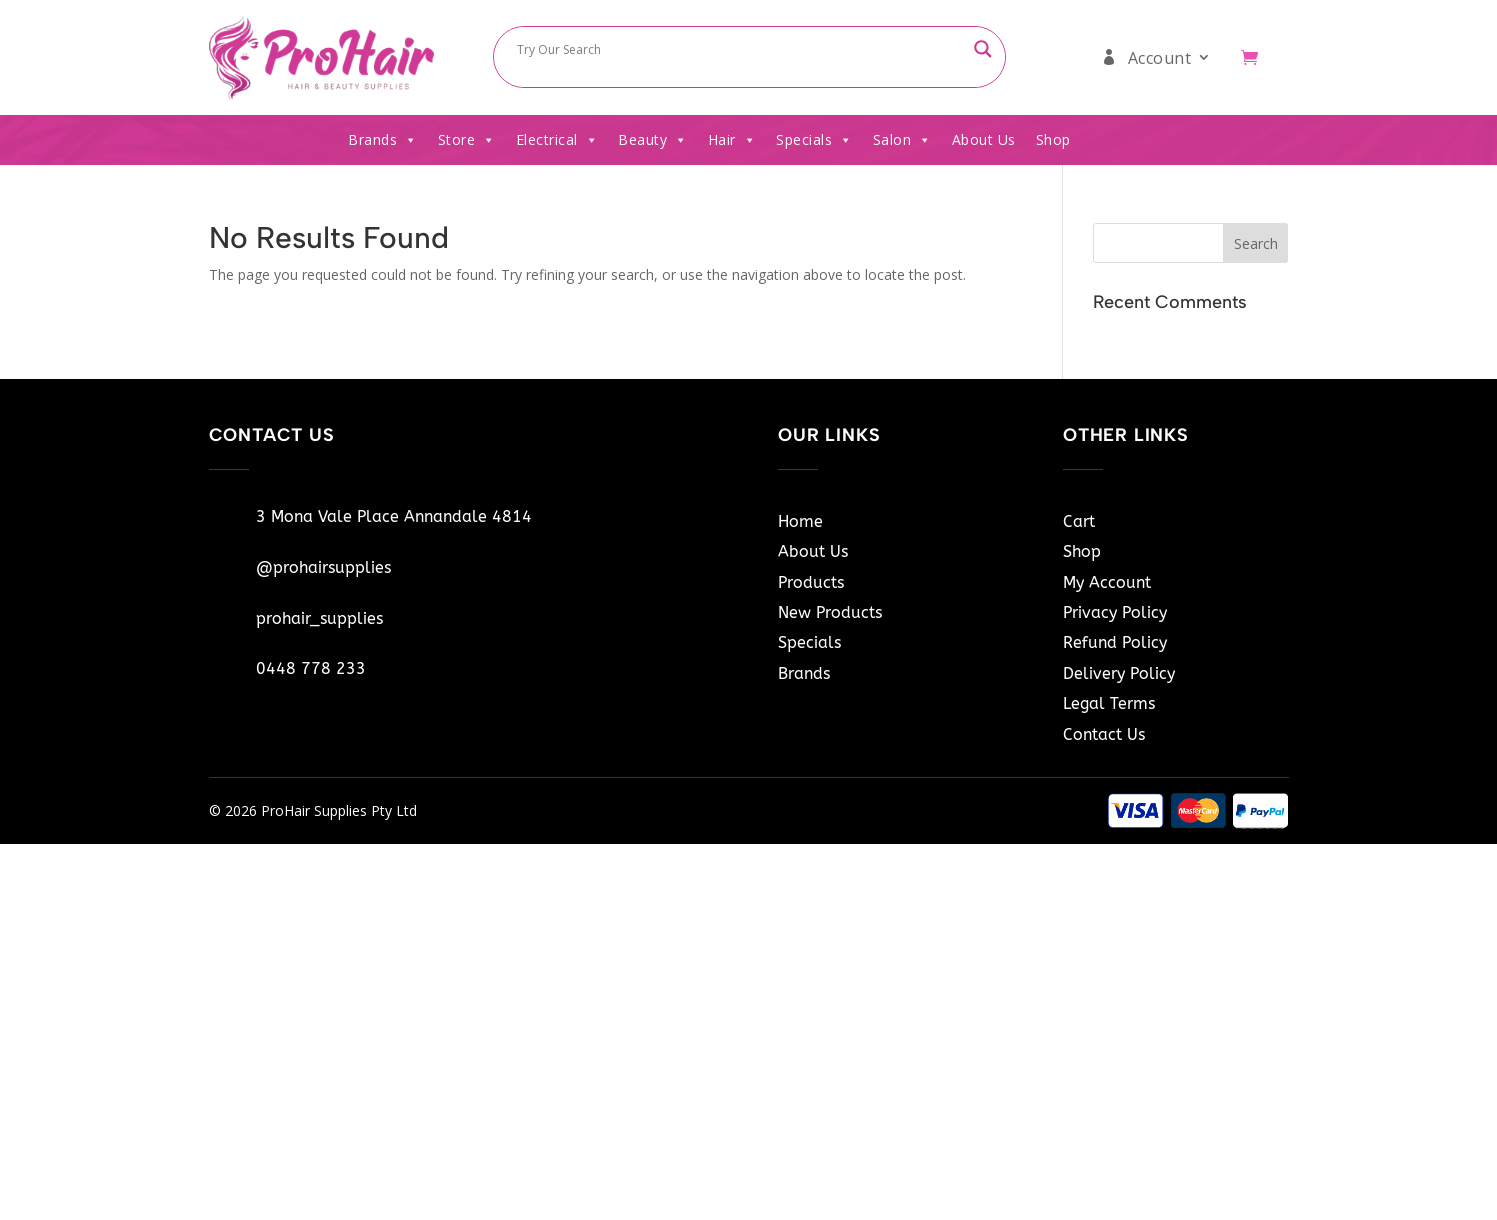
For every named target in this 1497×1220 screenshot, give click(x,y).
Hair (732, 140)
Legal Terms (1109, 703)
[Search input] (740, 49)
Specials (814, 140)
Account (1160, 58)
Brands (383, 140)
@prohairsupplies (323, 567)
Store (467, 140)
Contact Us (1104, 734)
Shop (1053, 139)
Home (800, 521)
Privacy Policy (1115, 612)
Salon (902, 140)
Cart (1079, 521)
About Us (984, 139)
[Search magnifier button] (983, 49)
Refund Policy (1115, 642)
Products (811, 582)
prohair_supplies (319, 618)
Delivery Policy (1119, 673)
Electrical (557, 140)
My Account (1107, 582)
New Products (830, 612)
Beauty (653, 140)
